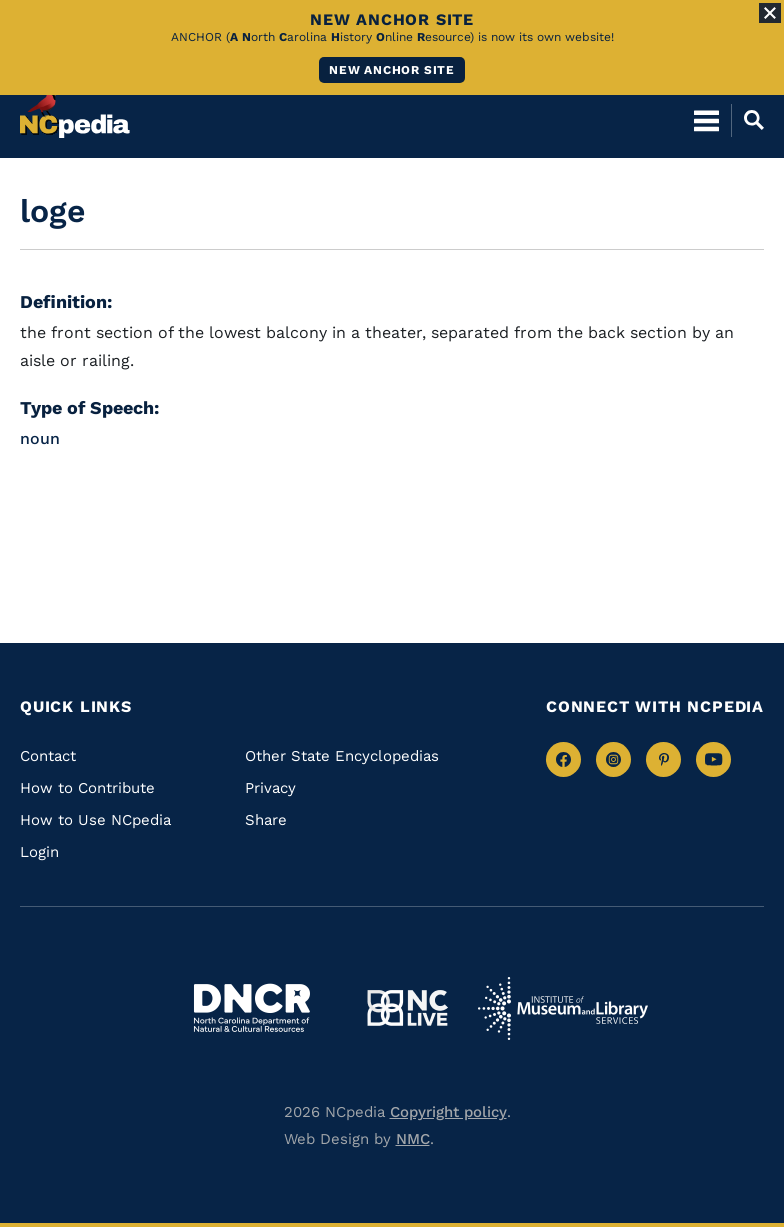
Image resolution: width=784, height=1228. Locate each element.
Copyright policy (448, 1112)
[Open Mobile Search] (747, 120)
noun (40, 438)
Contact (48, 756)
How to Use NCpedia (95, 820)
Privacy (270, 788)
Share (266, 820)
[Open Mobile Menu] (706, 120)
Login (39, 852)
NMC (413, 1139)
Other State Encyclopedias (342, 756)
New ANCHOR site (392, 70)
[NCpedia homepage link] (75, 111)
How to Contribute (87, 788)
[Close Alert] (770, 13)
